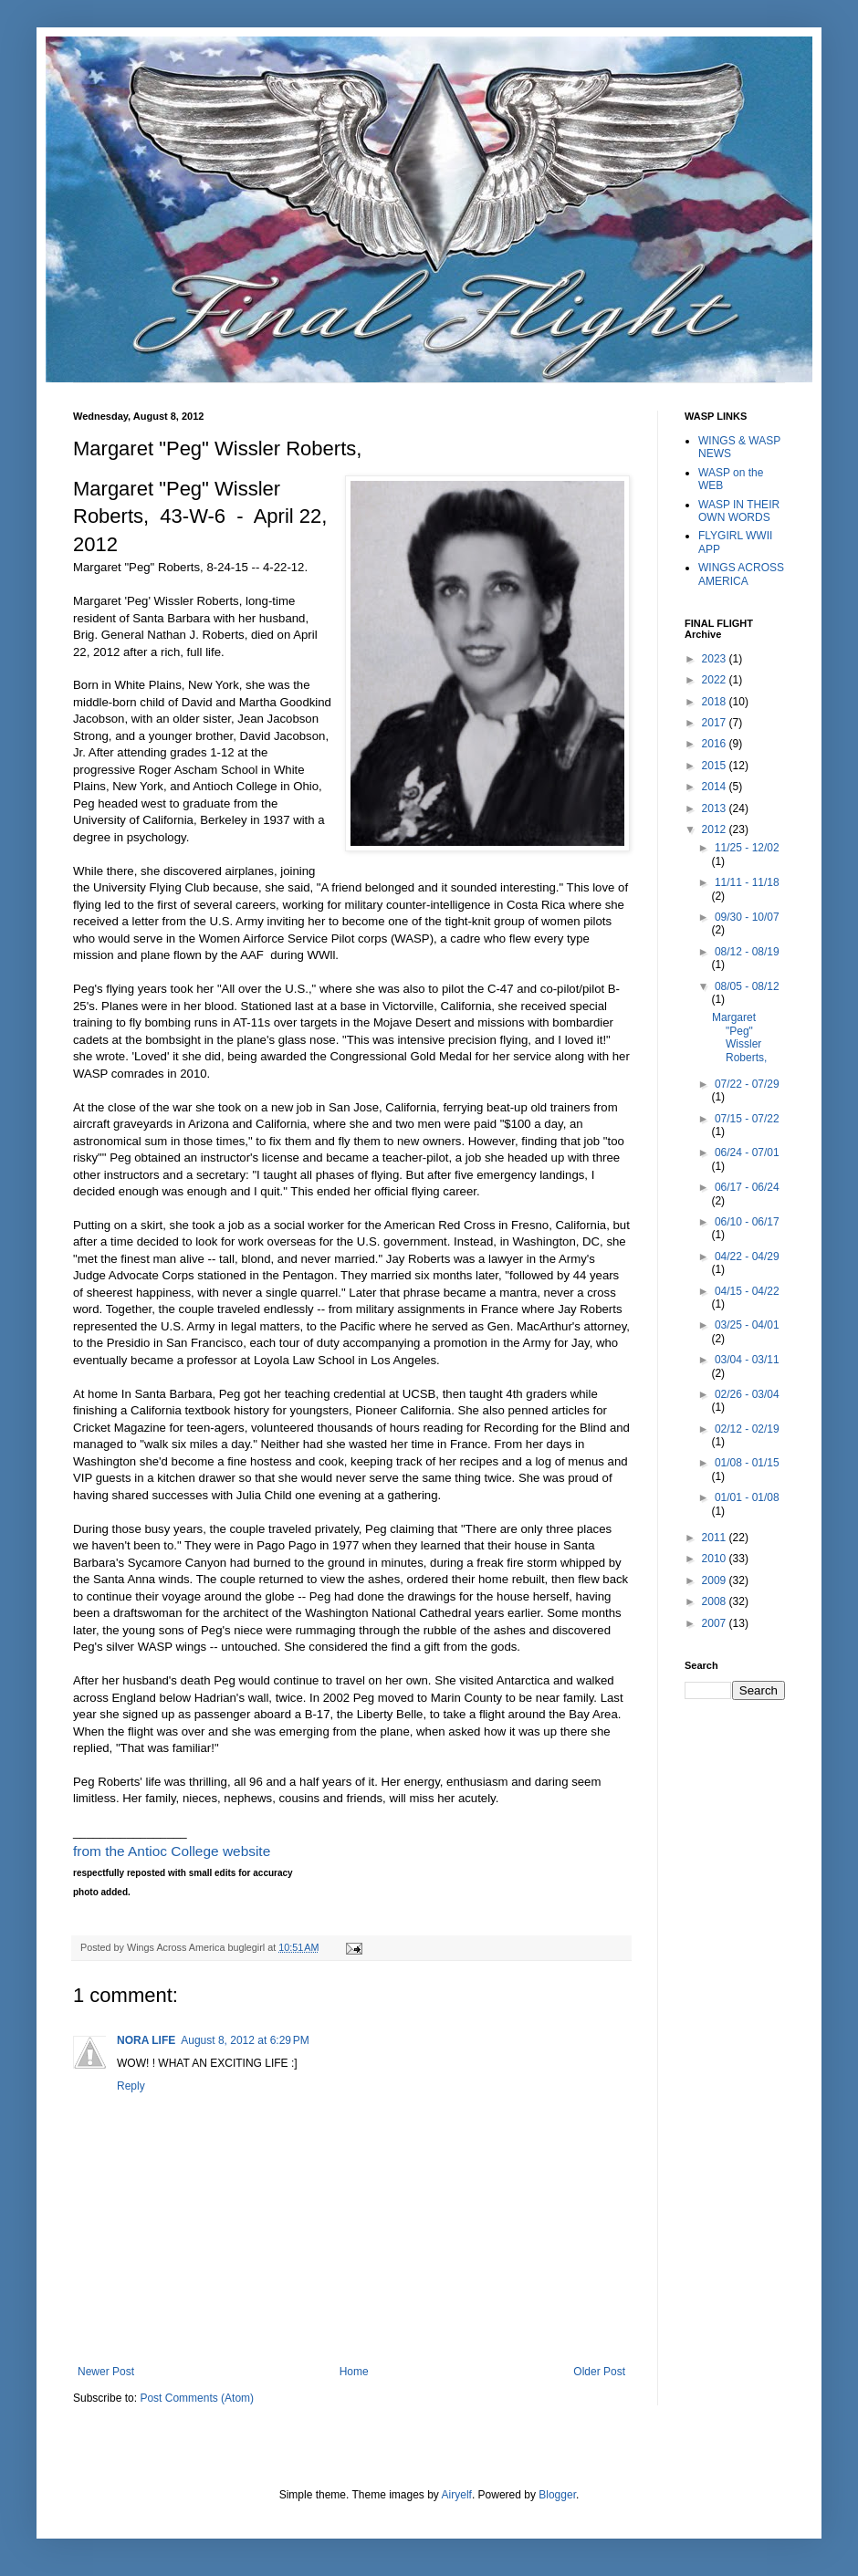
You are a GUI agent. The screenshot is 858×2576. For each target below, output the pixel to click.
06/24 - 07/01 (747, 1152)
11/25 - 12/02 (747, 847)
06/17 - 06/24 (747, 1187)
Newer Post (106, 2371)
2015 (715, 765)
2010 (715, 1558)
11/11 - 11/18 (747, 882)
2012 (715, 829)
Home (354, 2371)
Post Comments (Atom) (197, 2398)
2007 (715, 1623)
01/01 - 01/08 (747, 1497)
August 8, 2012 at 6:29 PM (245, 2040)
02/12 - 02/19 (747, 1429)
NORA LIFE (146, 2040)
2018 (715, 701)
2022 (715, 679)
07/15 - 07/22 (747, 1118)
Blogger (557, 2494)
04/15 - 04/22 (747, 1291)
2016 (715, 743)
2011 (715, 1537)
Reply (131, 2086)
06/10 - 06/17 (747, 1221)
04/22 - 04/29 (747, 1256)
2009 (715, 1580)
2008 (715, 1601)
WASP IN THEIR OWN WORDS (739, 511)
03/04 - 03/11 (747, 1359)
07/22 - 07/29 (747, 1084)
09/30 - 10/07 (747, 917)
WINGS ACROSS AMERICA (741, 574)
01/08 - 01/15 (747, 1462)
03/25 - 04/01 (747, 1325)
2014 (715, 786)
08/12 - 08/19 (747, 951)
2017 (715, 722)
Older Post (599, 2371)
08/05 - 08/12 (747, 986)
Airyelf (457, 2494)
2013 (715, 808)
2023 (715, 658)
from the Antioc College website (171, 1851)
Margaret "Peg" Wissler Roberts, (739, 1037)
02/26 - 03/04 (747, 1394)
